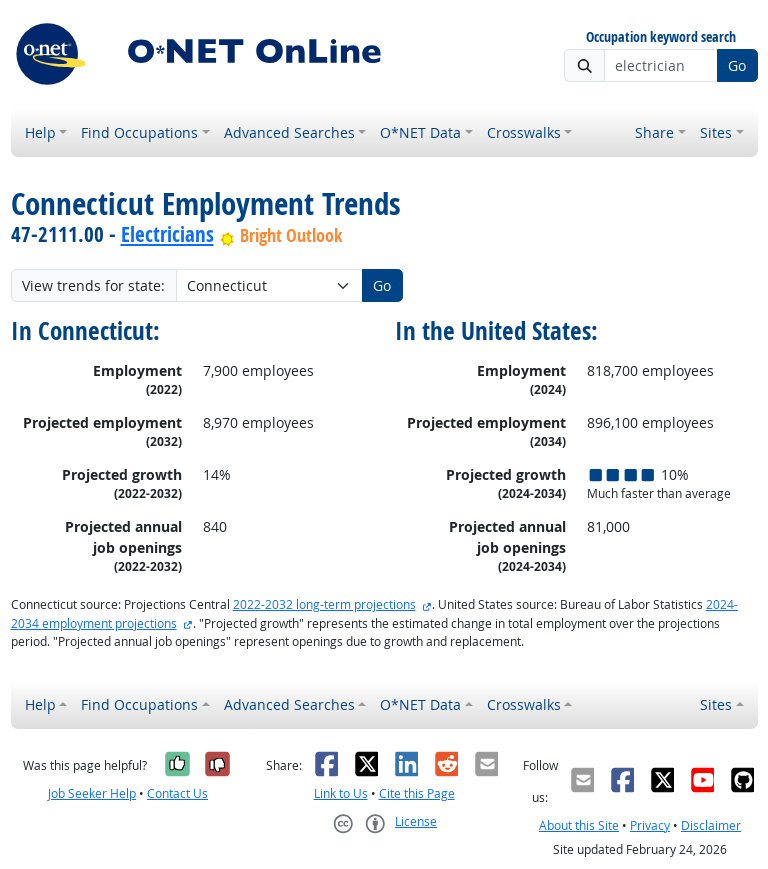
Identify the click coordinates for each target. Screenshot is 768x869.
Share (654, 132)
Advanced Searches (289, 132)
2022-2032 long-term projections (324, 604)
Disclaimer (711, 825)
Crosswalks (524, 132)
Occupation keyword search (661, 37)
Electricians (167, 234)
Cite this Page (417, 793)
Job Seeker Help (92, 793)
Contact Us (177, 793)
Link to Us (341, 793)
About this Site (579, 825)
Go (737, 65)
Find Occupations (139, 132)
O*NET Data (420, 132)
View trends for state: (93, 285)
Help (40, 132)
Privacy (650, 825)
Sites (716, 132)
